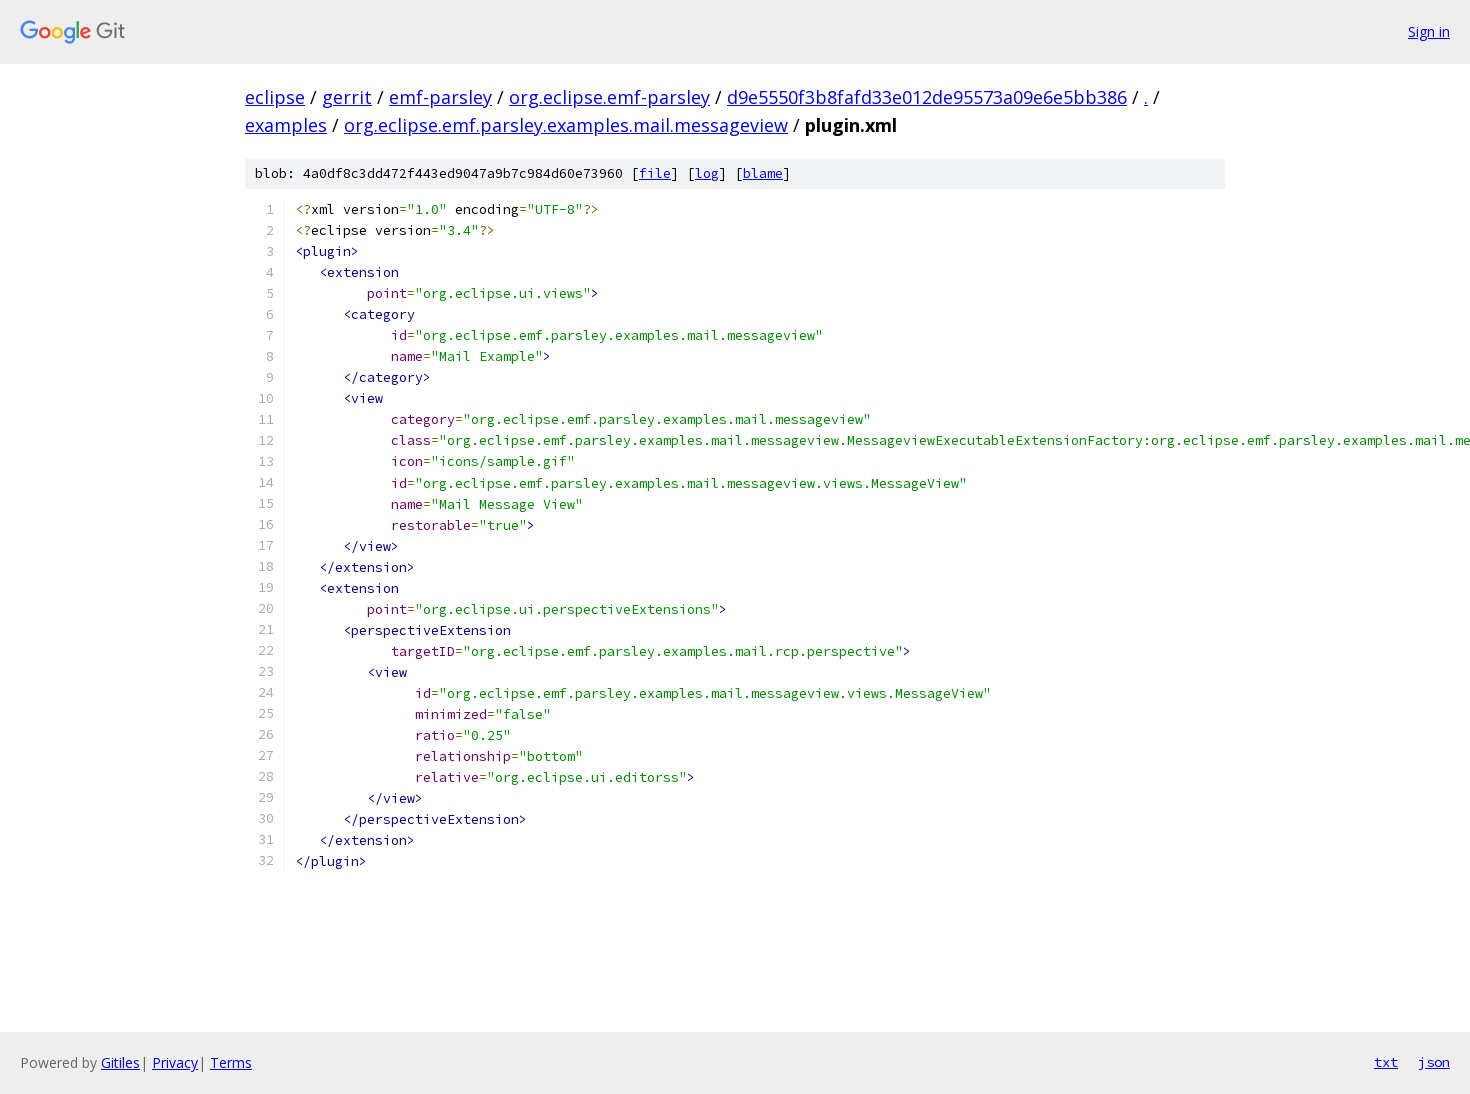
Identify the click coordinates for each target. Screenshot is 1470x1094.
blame (763, 173)
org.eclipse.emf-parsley (609, 97)
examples (286, 125)
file (655, 173)
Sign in (1429, 31)
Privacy (175, 1062)
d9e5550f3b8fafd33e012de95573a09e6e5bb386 (927, 97)
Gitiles (120, 1062)
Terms (231, 1062)
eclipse (275, 97)
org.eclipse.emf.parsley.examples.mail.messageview (566, 125)
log (707, 173)
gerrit (347, 97)
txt (1386, 1062)
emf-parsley (440, 97)
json (1434, 1062)
